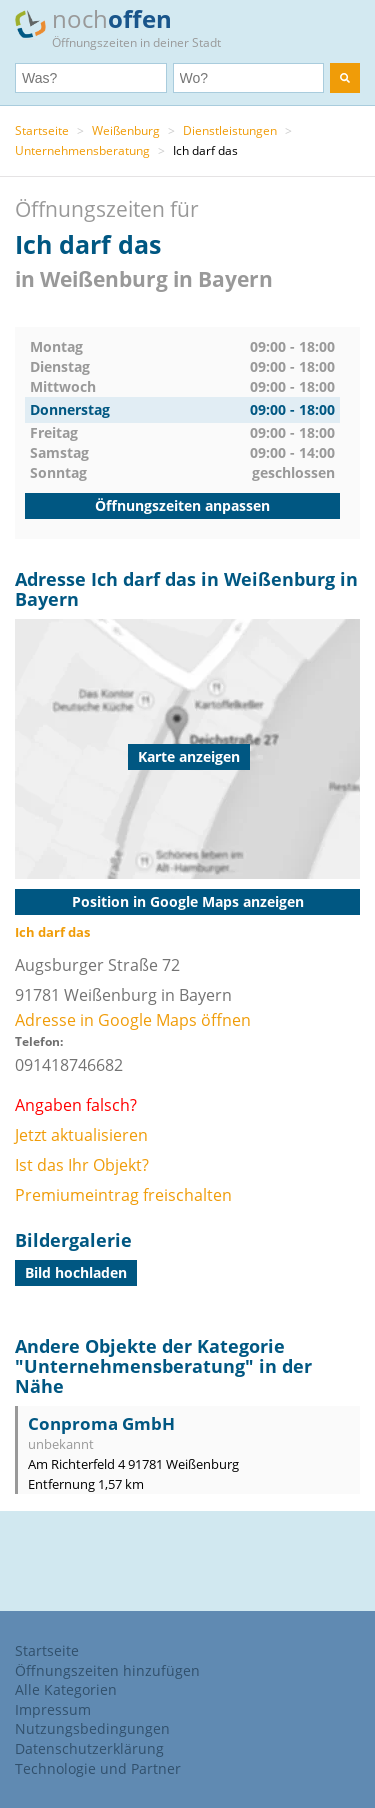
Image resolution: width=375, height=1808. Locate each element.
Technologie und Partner (98, 1768)
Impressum (53, 1709)
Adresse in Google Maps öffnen (133, 1020)
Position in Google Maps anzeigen (188, 901)
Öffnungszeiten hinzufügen (107, 1670)
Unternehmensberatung (82, 150)
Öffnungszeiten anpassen (182, 505)
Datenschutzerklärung (89, 1748)
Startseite (42, 130)
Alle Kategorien (66, 1689)
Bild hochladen (76, 1272)
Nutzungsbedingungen (92, 1728)
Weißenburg (126, 130)
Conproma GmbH (101, 1423)
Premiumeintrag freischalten (123, 1195)
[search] (345, 78)
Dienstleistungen (230, 130)
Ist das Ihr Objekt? (82, 1165)
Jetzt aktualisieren (81, 1135)
